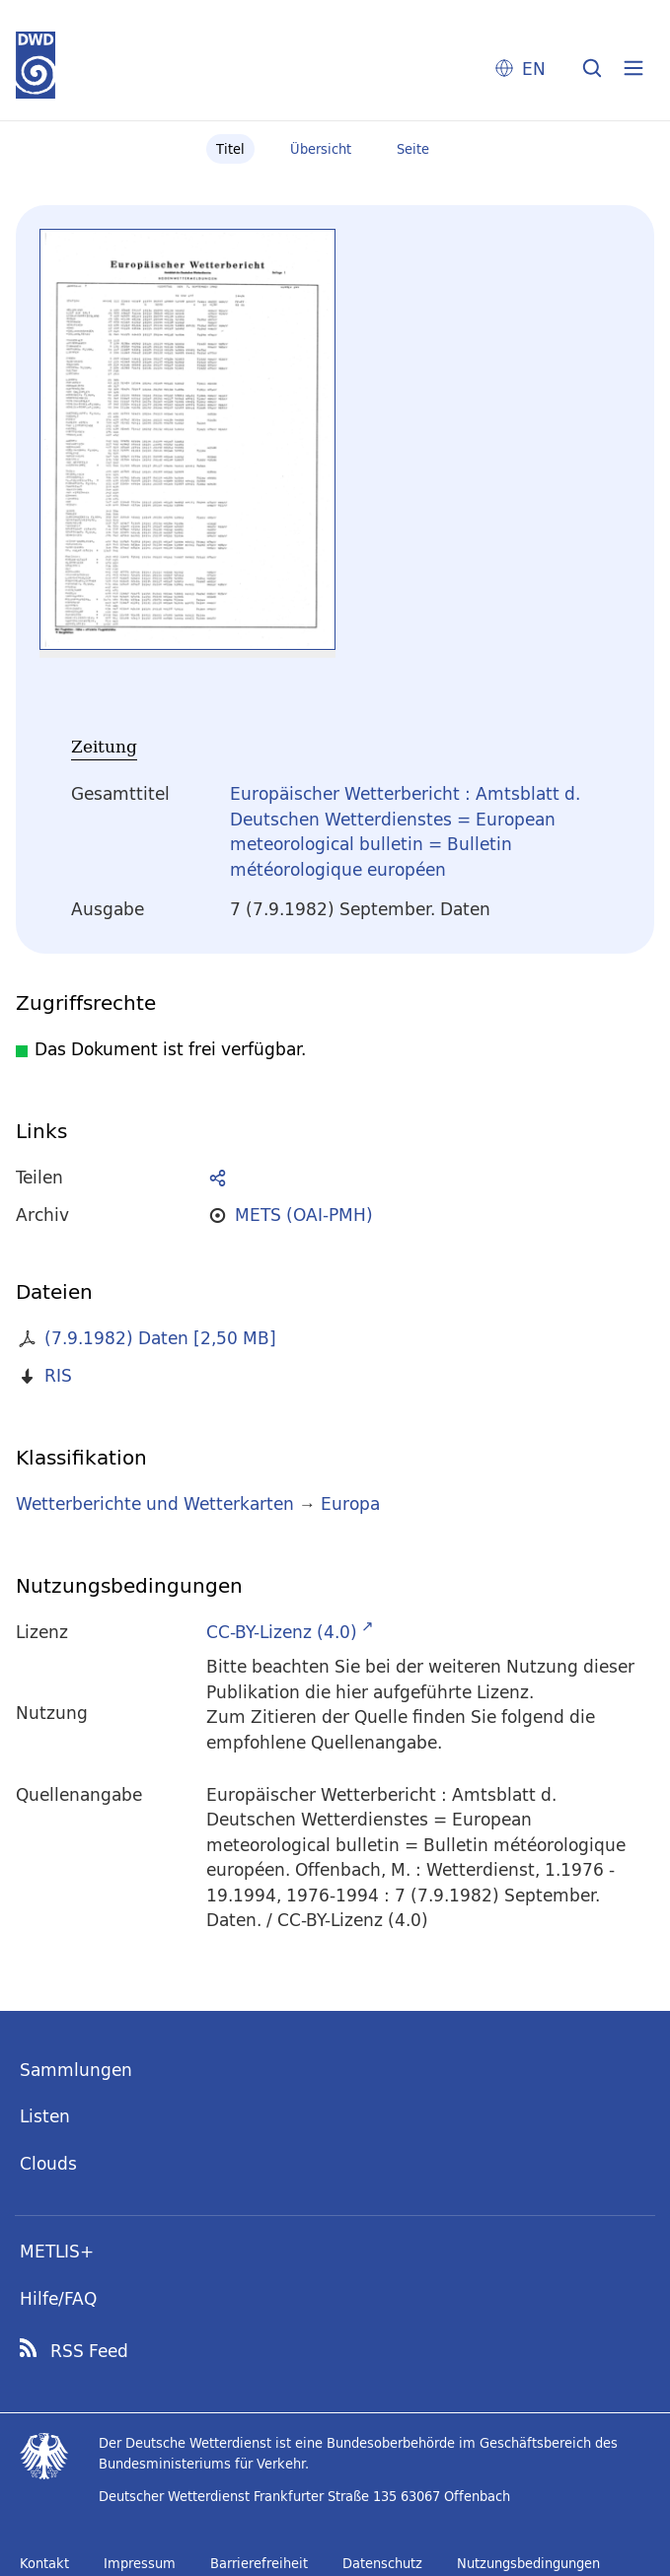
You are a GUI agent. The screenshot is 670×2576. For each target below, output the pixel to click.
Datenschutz (382, 2563)
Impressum (140, 2563)
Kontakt (44, 2563)
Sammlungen (76, 2069)
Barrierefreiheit (259, 2563)
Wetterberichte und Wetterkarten (155, 1503)
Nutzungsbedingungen (528, 2563)
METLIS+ (57, 2251)
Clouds (48, 2163)
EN (534, 68)
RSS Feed (89, 2351)
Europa (350, 1503)
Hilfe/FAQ (58, 2298)
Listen (45, 2116)
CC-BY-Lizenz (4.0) (281, 1631)
